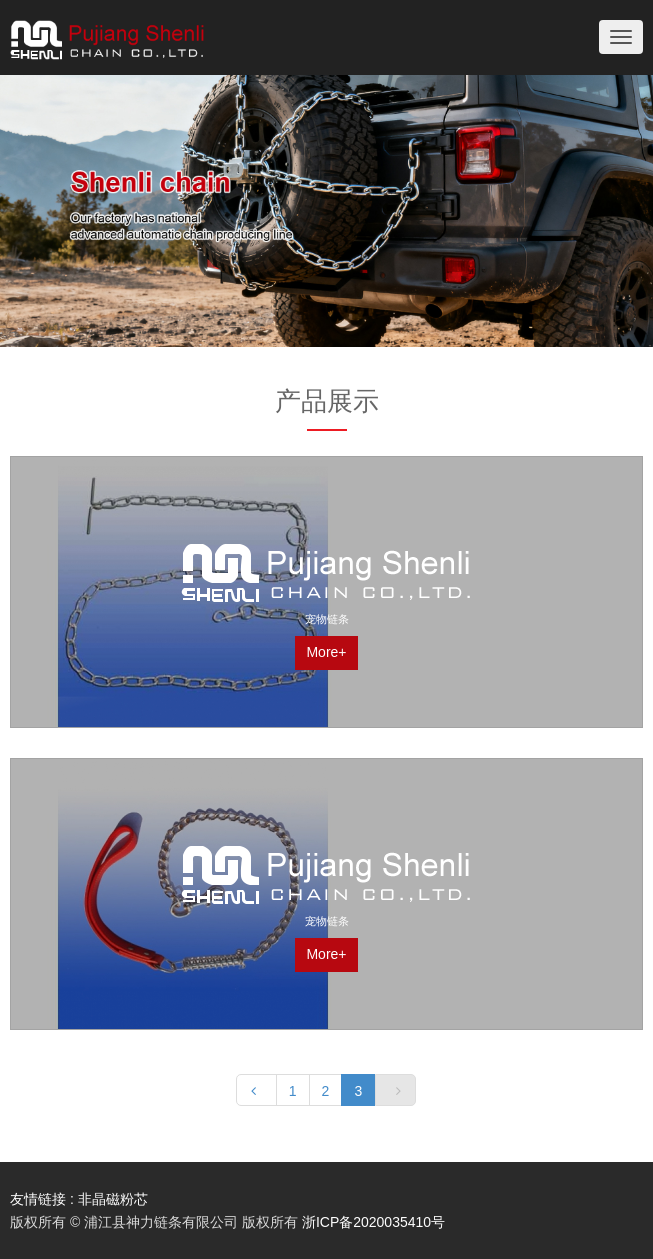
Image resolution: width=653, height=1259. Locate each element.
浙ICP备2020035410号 (373, 1222)
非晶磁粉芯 (113, 1199)
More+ (326, 652)
